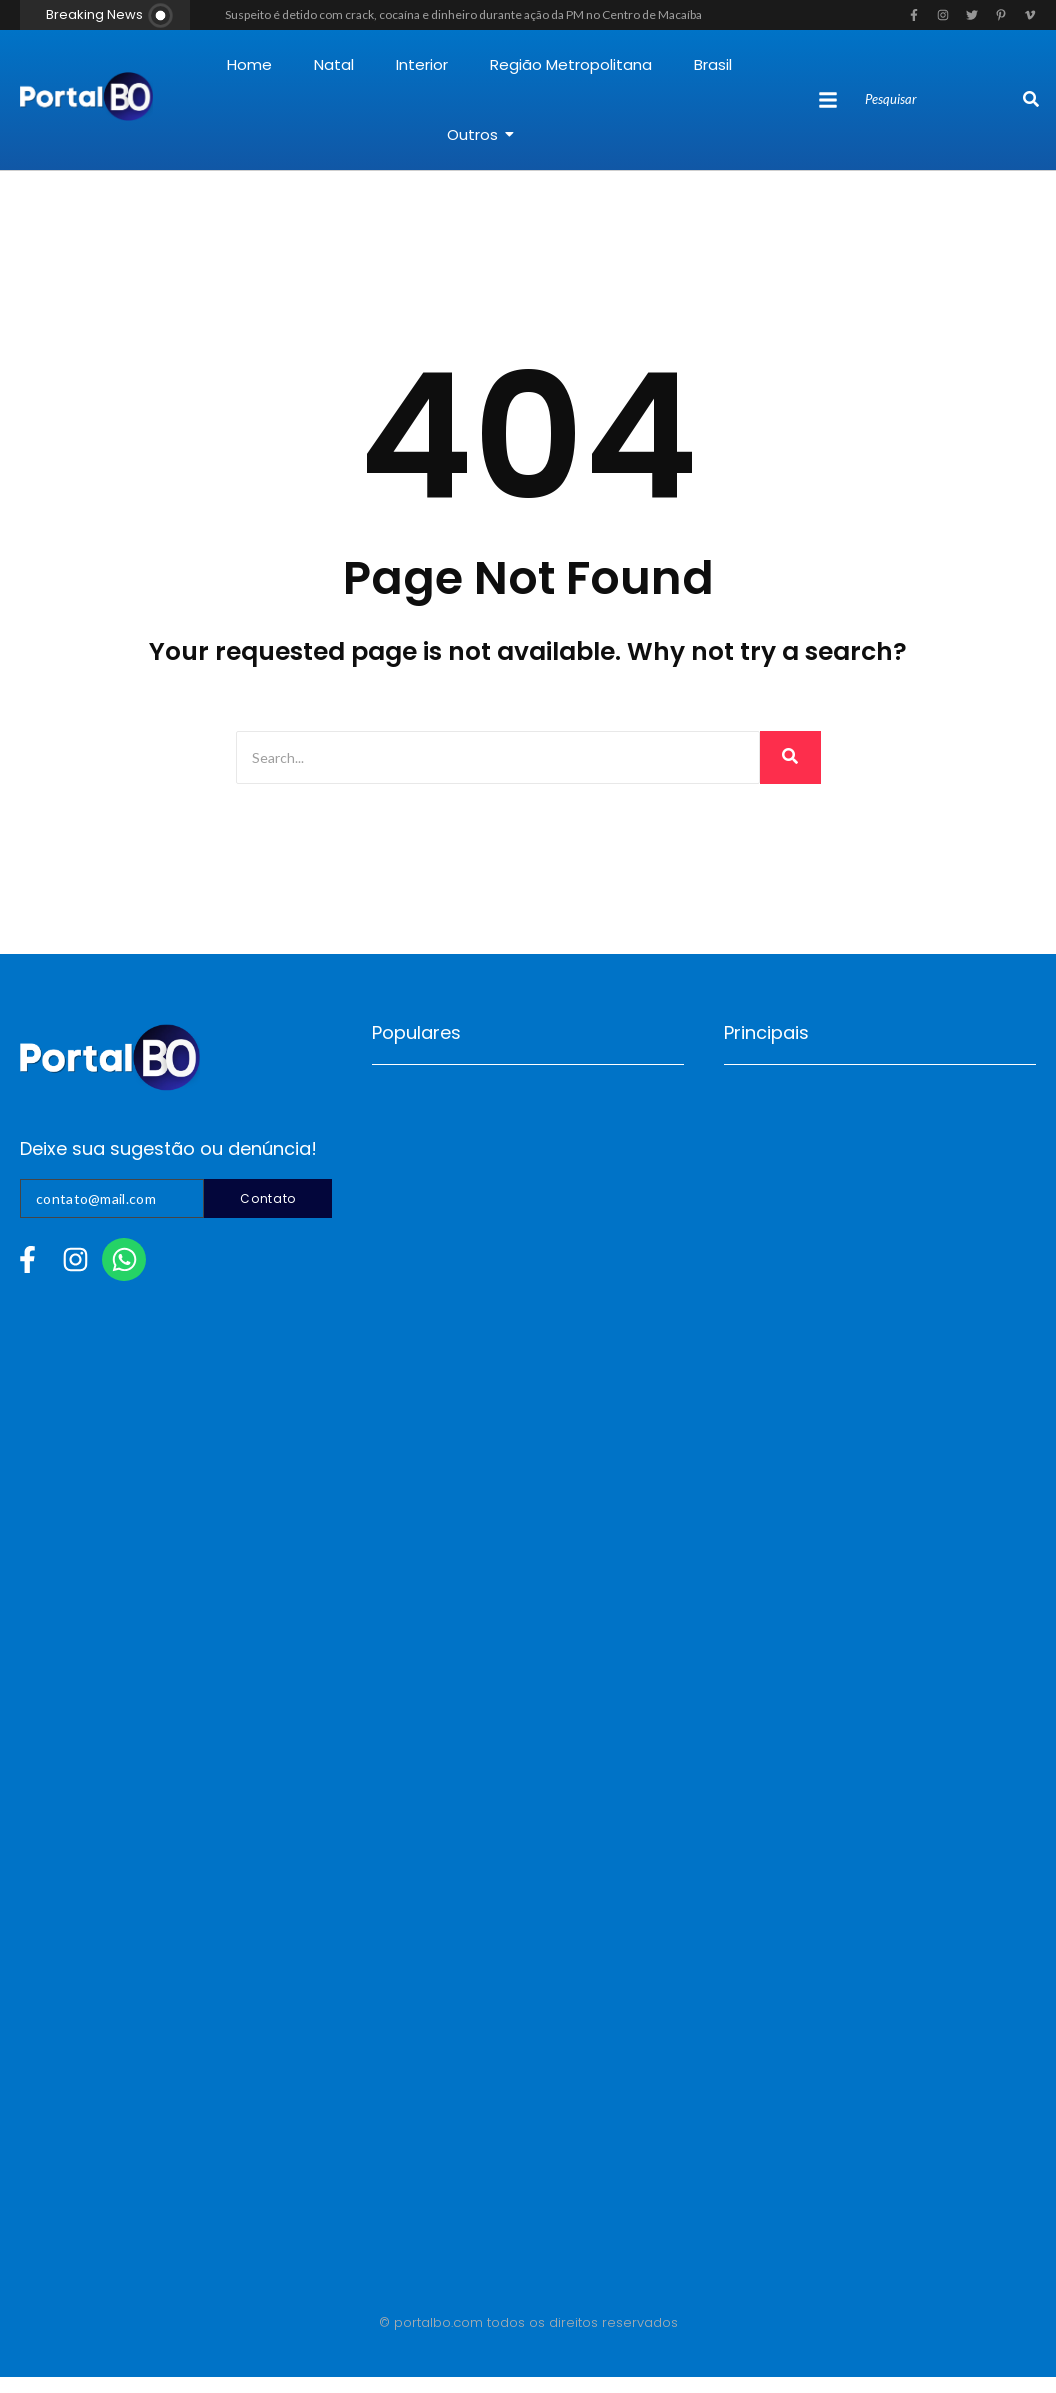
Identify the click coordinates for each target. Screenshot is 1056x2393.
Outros (480, 134)
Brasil (713, 64)
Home (249, 64)
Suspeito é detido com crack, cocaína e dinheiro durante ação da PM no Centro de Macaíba (463, 14)
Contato (268, 1198)
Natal (334, 64)
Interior (422, 64)
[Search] (941, 100)
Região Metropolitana (571, 64)
